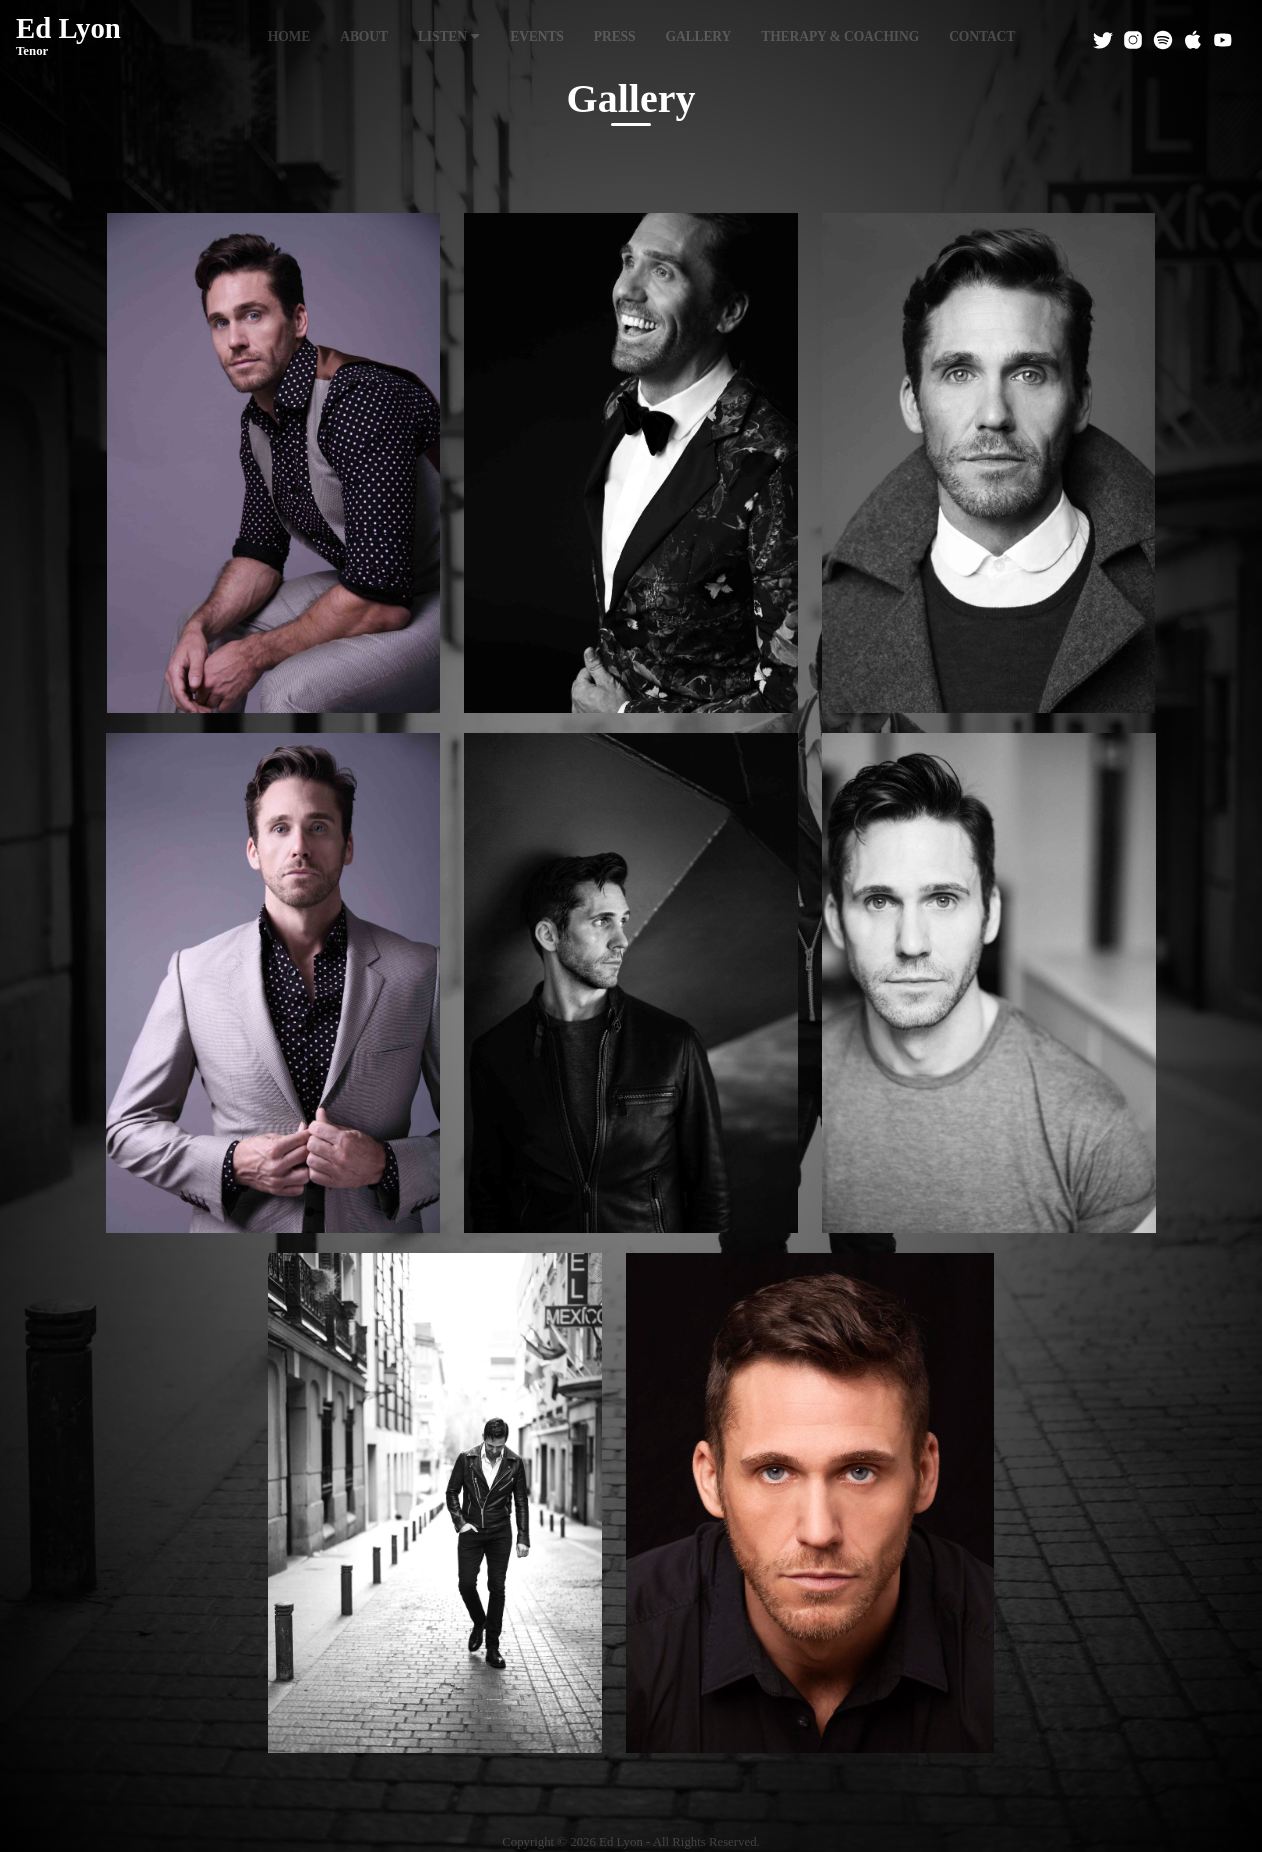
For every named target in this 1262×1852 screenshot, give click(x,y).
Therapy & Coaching (840, 36)
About (364, 36)
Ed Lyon (68, 36)
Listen (449, 36)
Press (615, 36)
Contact (982, 36)
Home (289, 36)
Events (537, 36)
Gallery (698, 36)
